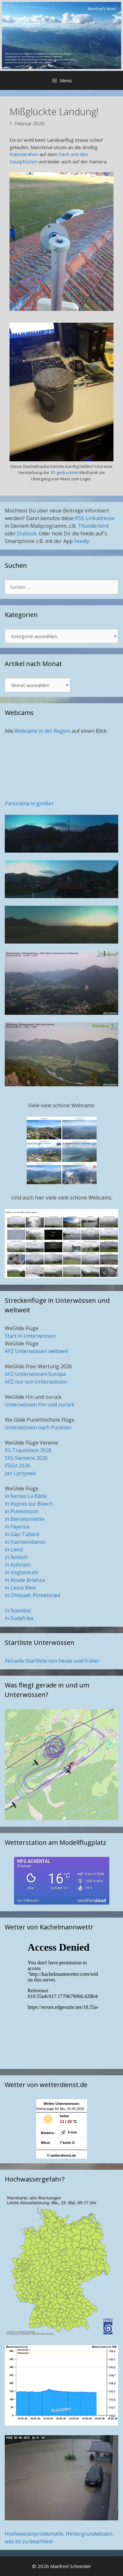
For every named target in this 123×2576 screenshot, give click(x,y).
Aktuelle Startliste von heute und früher (52, 1660)
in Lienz (14, 1549)
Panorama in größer (29, 803)
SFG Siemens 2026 (26, 1457)
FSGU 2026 (17, 1465)
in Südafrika (19, 1618)
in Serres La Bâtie (26, 1496)
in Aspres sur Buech (28, 1503)
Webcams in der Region (43, 730)
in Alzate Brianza (25, 1580)
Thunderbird (93, 525)
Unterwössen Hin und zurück (39, 1404)
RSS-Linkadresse (95, 518)
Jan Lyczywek (20, 1473)
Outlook (27, 533)
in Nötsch (16, 1557)
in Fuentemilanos (25, 1541)
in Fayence (17, 1526)
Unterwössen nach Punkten (38, 1427)
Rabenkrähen (24, 154)
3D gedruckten (65, 472)
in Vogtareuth (21, 1572)
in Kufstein (18, 1564)
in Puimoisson (21, 1511)
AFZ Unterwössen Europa (35, 1373)
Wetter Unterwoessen (61, 2103)
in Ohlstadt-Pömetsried (32, 1595)
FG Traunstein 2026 (28, 1450)
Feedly (81, 541)
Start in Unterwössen (30, 1335)
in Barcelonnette (24, 1518)
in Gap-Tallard (22, 1534)
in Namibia (18, 1610)
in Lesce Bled (20, 1587)
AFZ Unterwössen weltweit (36, 1351)
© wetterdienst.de (61, 2155)
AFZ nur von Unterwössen (36, 1381)
